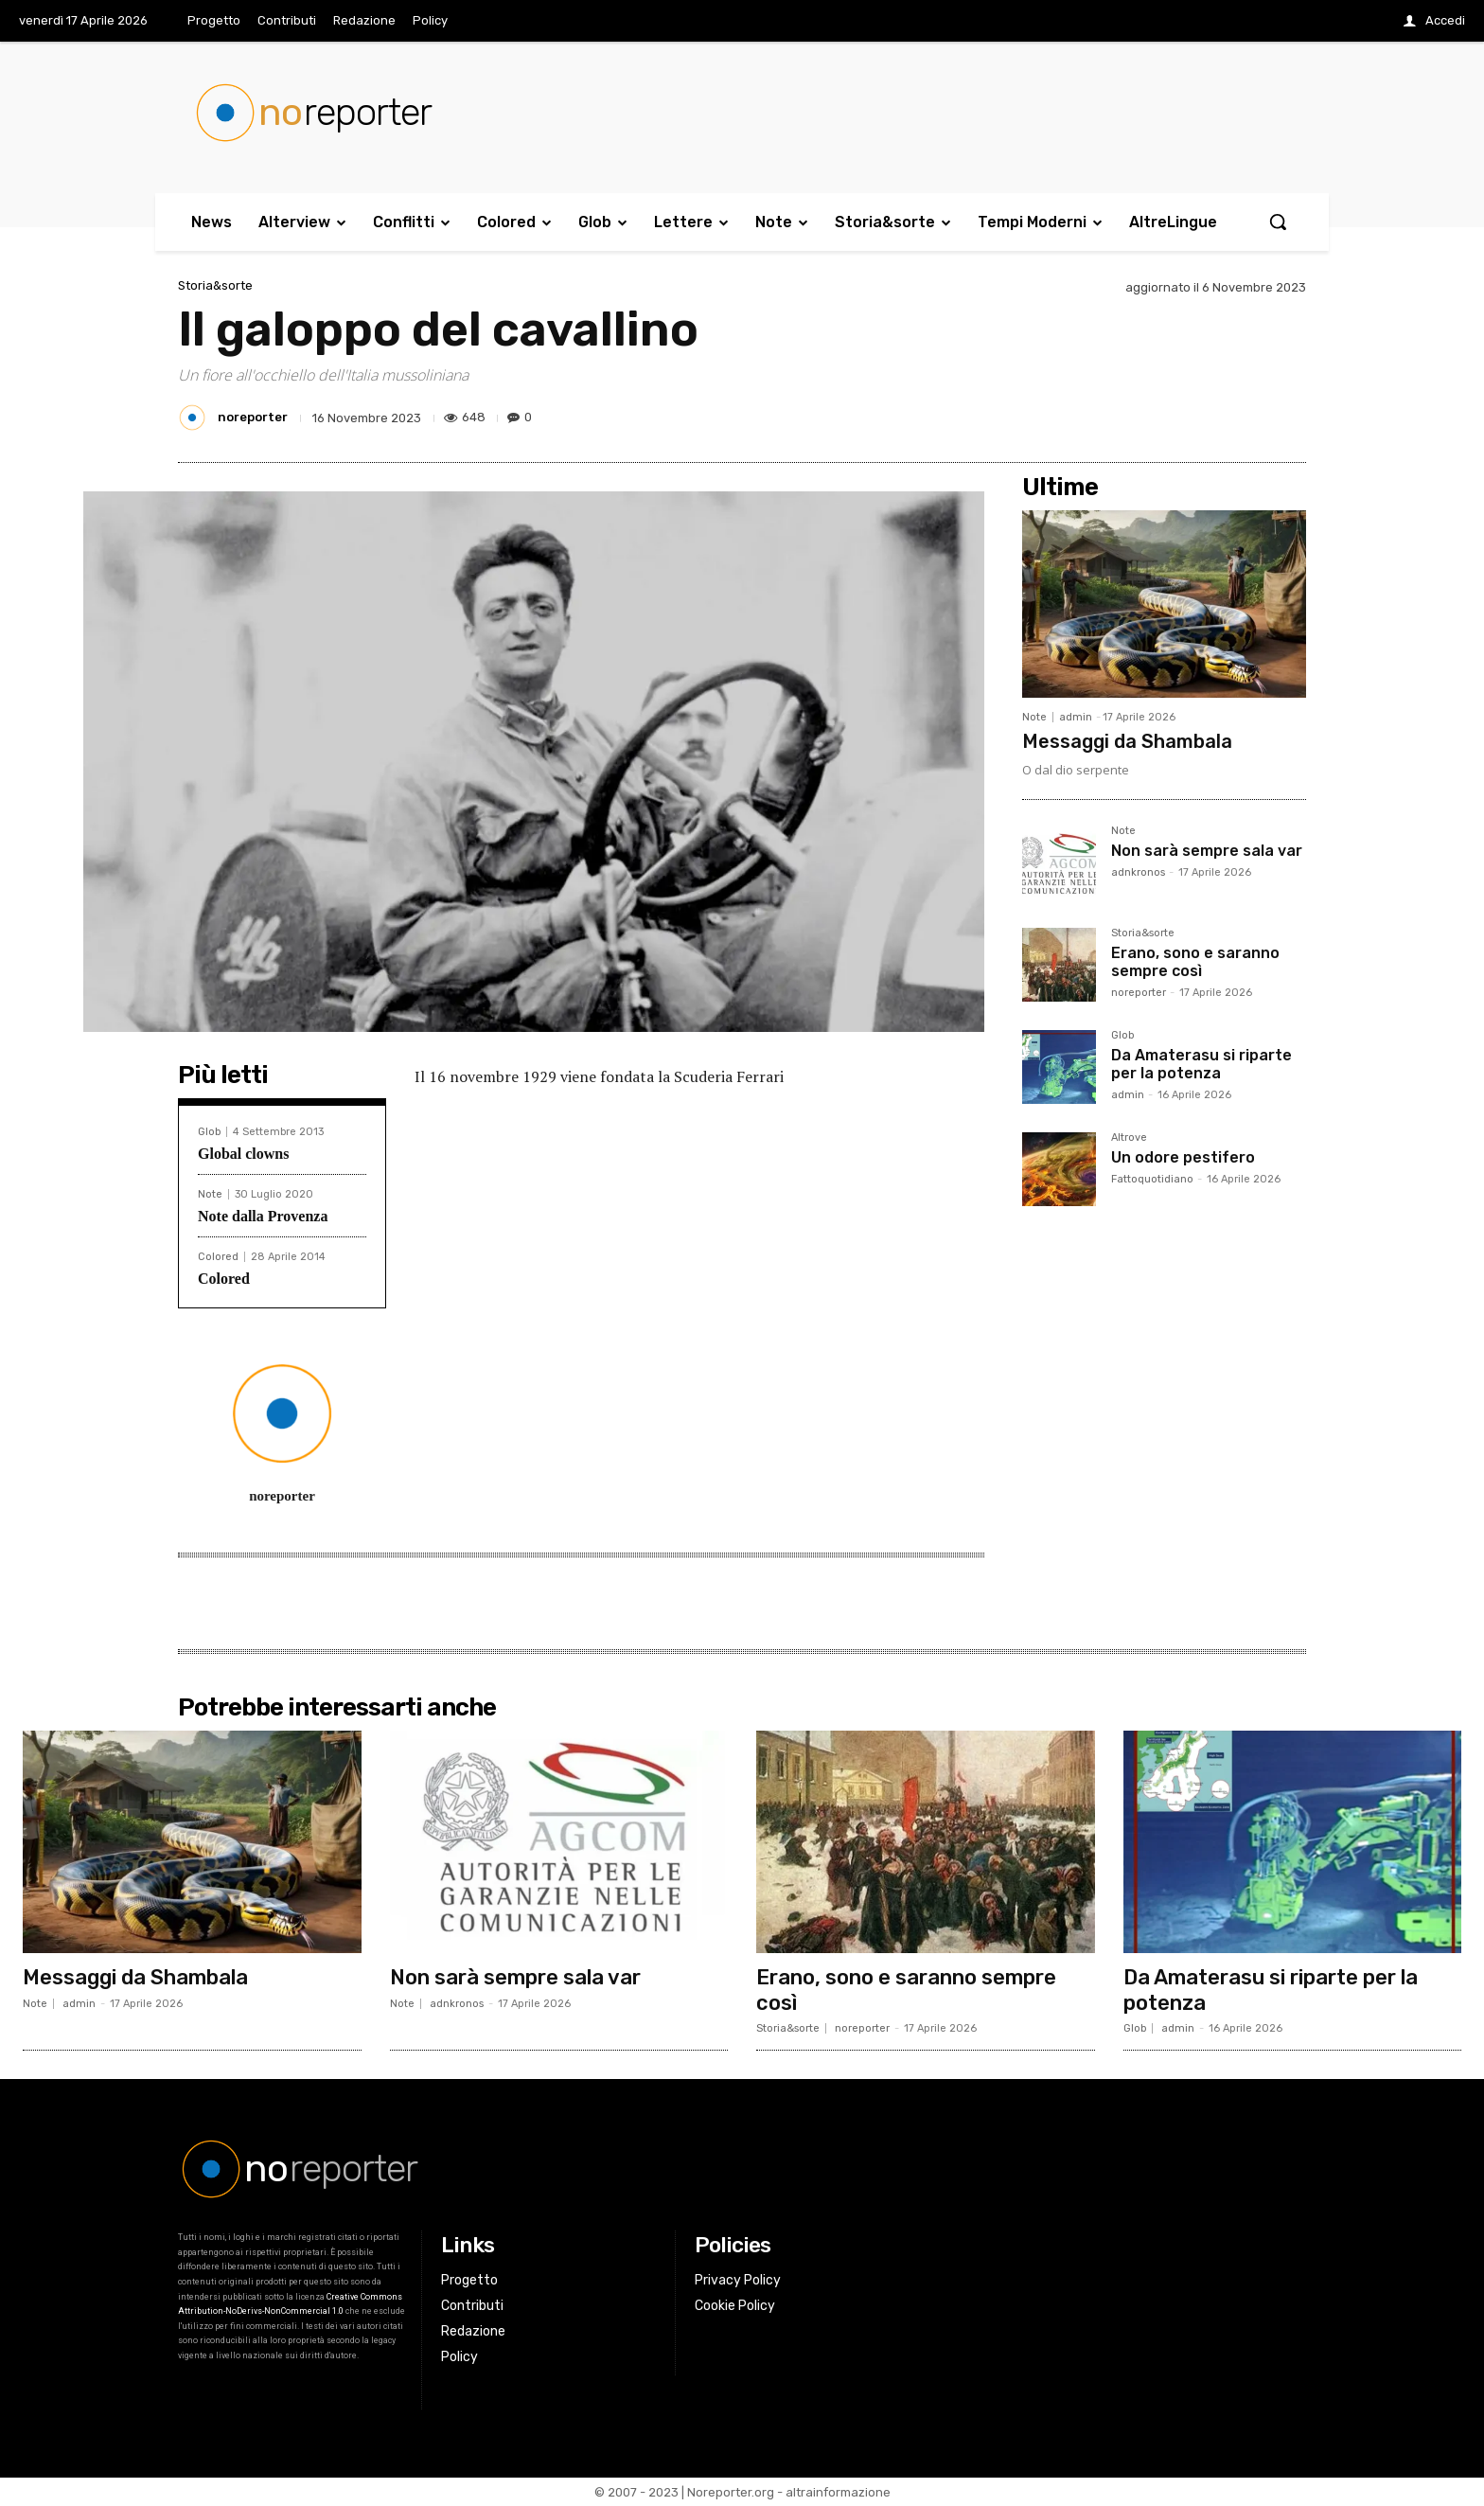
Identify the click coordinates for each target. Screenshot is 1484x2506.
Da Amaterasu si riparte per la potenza (1201, 1064)
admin (1075, 717)
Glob (209, 1132)
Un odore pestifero (1183, 1157)
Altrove (1129, 1138)
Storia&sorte (215, 285)
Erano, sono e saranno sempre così (1195, 962)
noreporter (253, 417)
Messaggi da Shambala (1127, 741)
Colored (218, 1257)
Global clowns (243, 1154)
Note (210, 1194)
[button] (1277, 221)
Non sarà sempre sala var (1206, 851)
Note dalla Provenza (262, 1216)
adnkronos (1138, 872)
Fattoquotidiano (1152, 1179)
